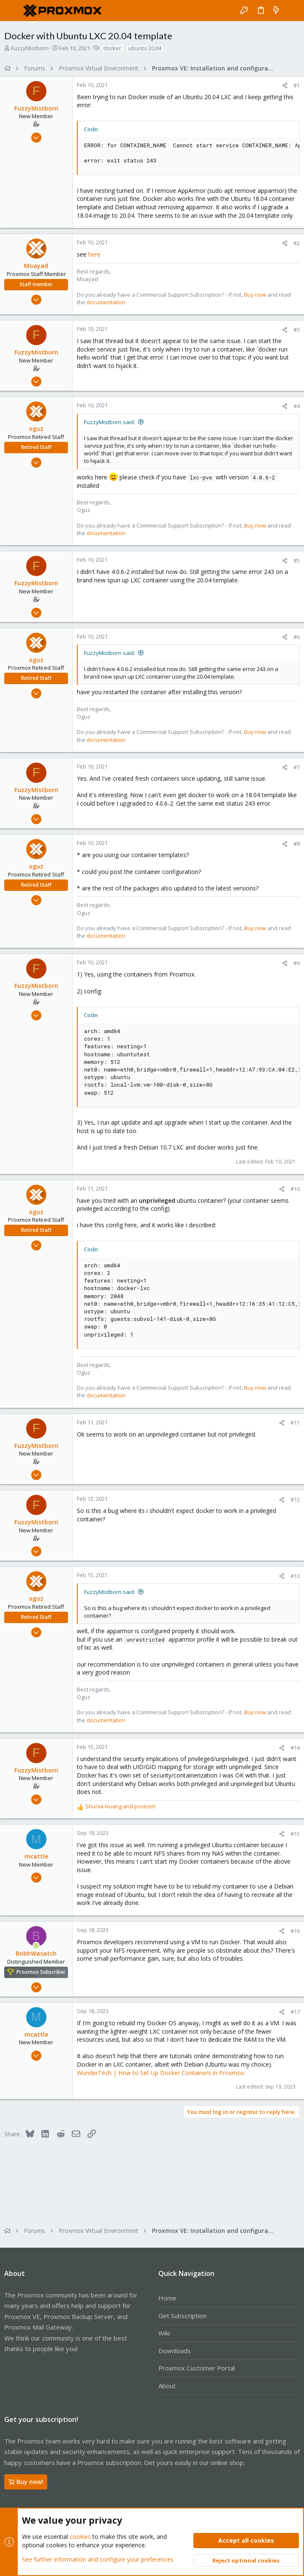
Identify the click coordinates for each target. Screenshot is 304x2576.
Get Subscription (182, 2315)
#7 (296, 767)
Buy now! (25, 2482)
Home (167, 2298)
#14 (295, 1747)
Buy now (255, 294)
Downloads (174, 2350)
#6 (296, 637)
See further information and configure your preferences (98, 2559)
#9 (296, 963)
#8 (296, 843)
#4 (296, 406)
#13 (295, 1576)
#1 (296, 85)
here (94, 254)
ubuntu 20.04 (144, 48)
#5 (296, 560)
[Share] (284, 85)
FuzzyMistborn (30, 48)
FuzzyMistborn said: (109, 422)
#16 (295, 1931)
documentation (106, 302)
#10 (295, 1189)
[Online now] (36, 1945)
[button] (12, 10)
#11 (295, 1422)
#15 (295, 1833)
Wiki (164, 2333)
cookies (80, 2537)
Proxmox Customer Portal (196, 2368)
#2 (296, 243)
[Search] (291, 10)
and (120, 1806)
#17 (295, 2012)
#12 (295, 1499)
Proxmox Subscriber (40, 1971)
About (167, 2385)
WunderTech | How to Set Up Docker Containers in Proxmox (160, 2073)
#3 (296, 329)
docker (112, 48)
